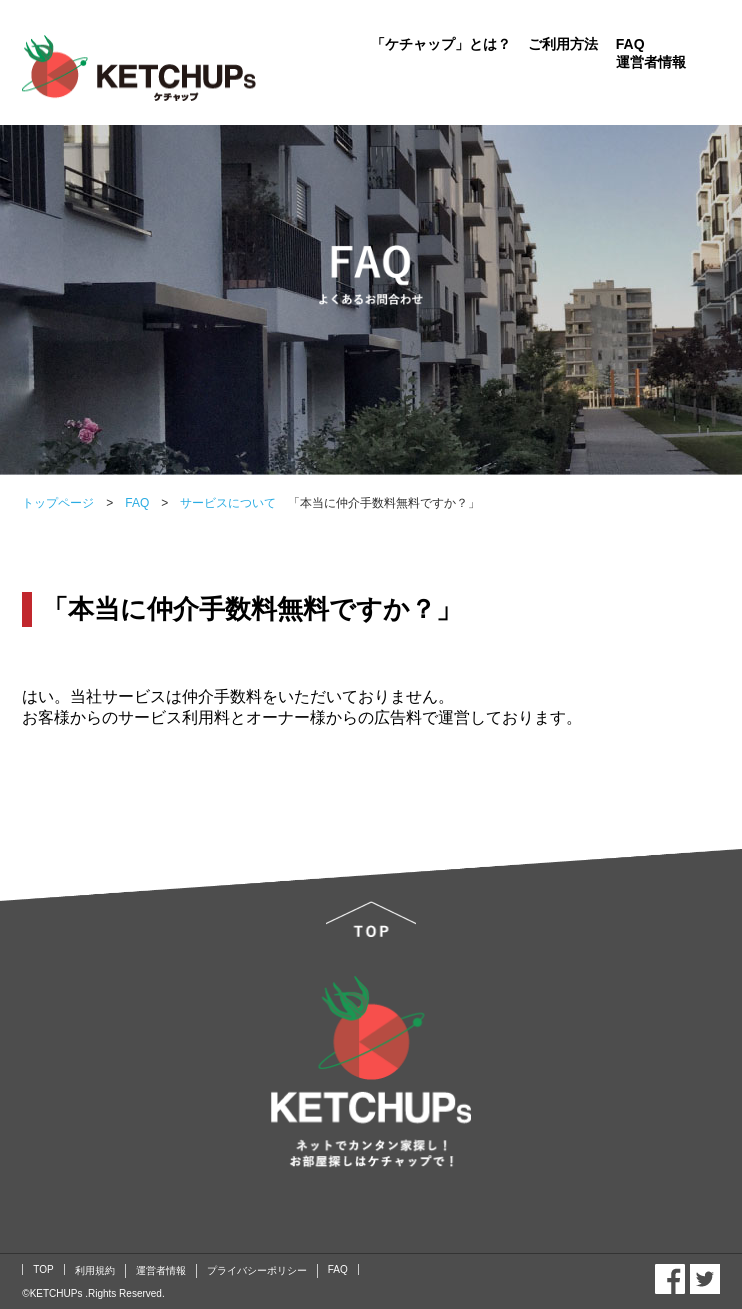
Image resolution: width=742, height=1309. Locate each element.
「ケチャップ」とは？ (441, 44)
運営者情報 (651, 62)
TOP (43, 1269)
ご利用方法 (563, 44)
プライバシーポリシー (257, 1270)
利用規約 (95, 1270)
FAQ (630, 44)
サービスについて (222, 503)
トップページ (58, 503)
